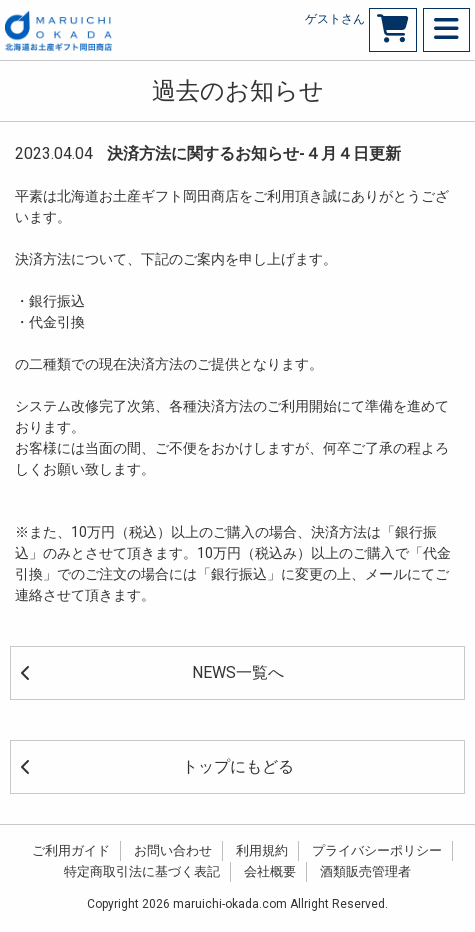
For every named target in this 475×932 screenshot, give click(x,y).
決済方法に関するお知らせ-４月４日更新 (254, 153)
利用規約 (262, 850)
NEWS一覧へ (152, 672)
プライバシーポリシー (377, 850)
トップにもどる (157, 766)
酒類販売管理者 (365, 871)
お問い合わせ (173, 850)
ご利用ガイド (71, 850)
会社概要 (270, 871)
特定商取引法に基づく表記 (142, 871)
